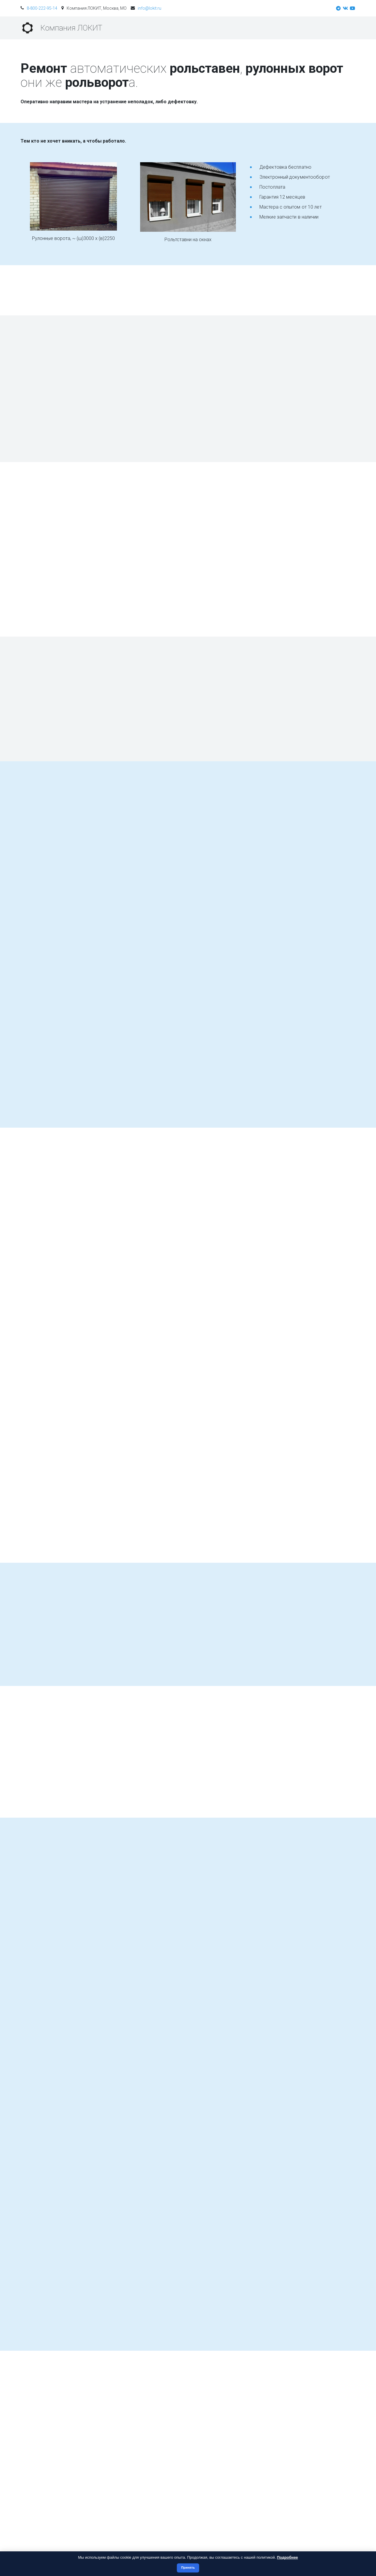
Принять (188, 2567)
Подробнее (287, 2557)
